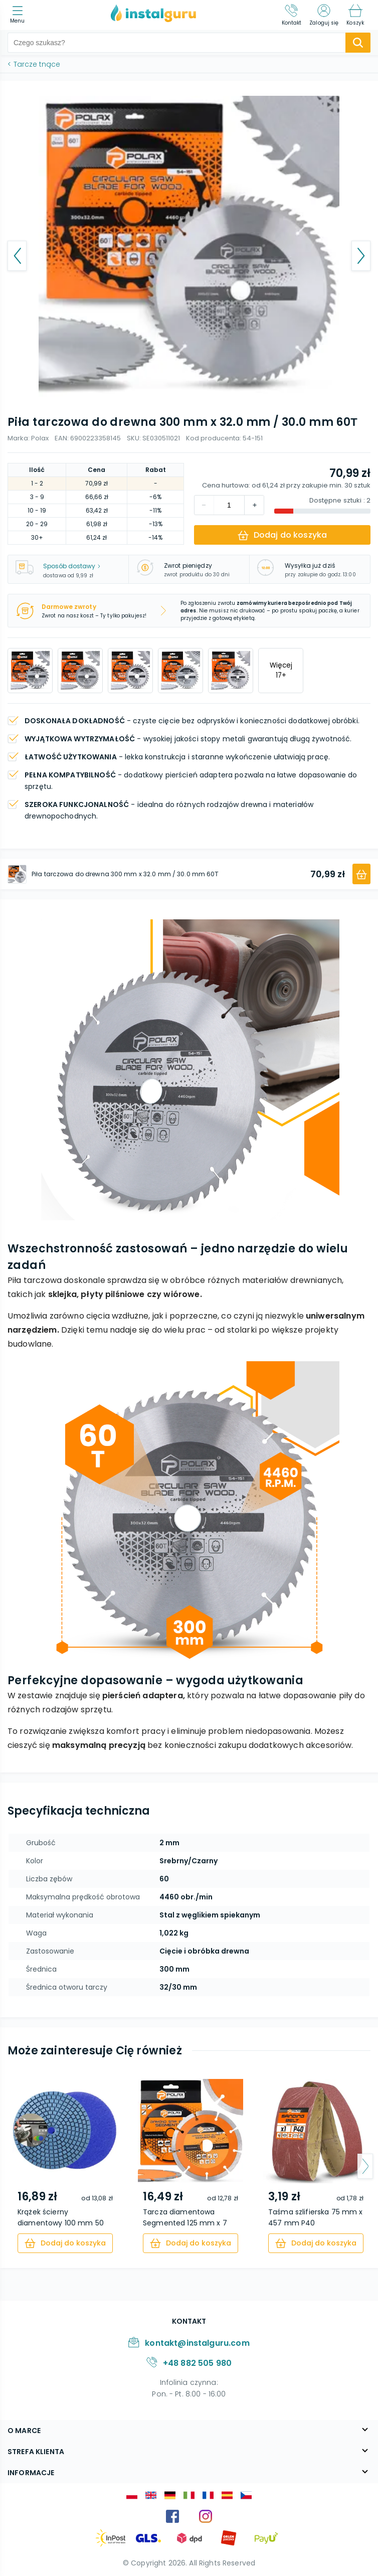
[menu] (20, 15)
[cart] (65, 2243)
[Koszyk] (355, 15)
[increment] (204, 505)
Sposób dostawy (71, 566)
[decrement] (254, 505)
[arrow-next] (365, 2166)
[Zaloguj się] (323, 15)
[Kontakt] (292, 15)
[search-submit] (357, 43)
